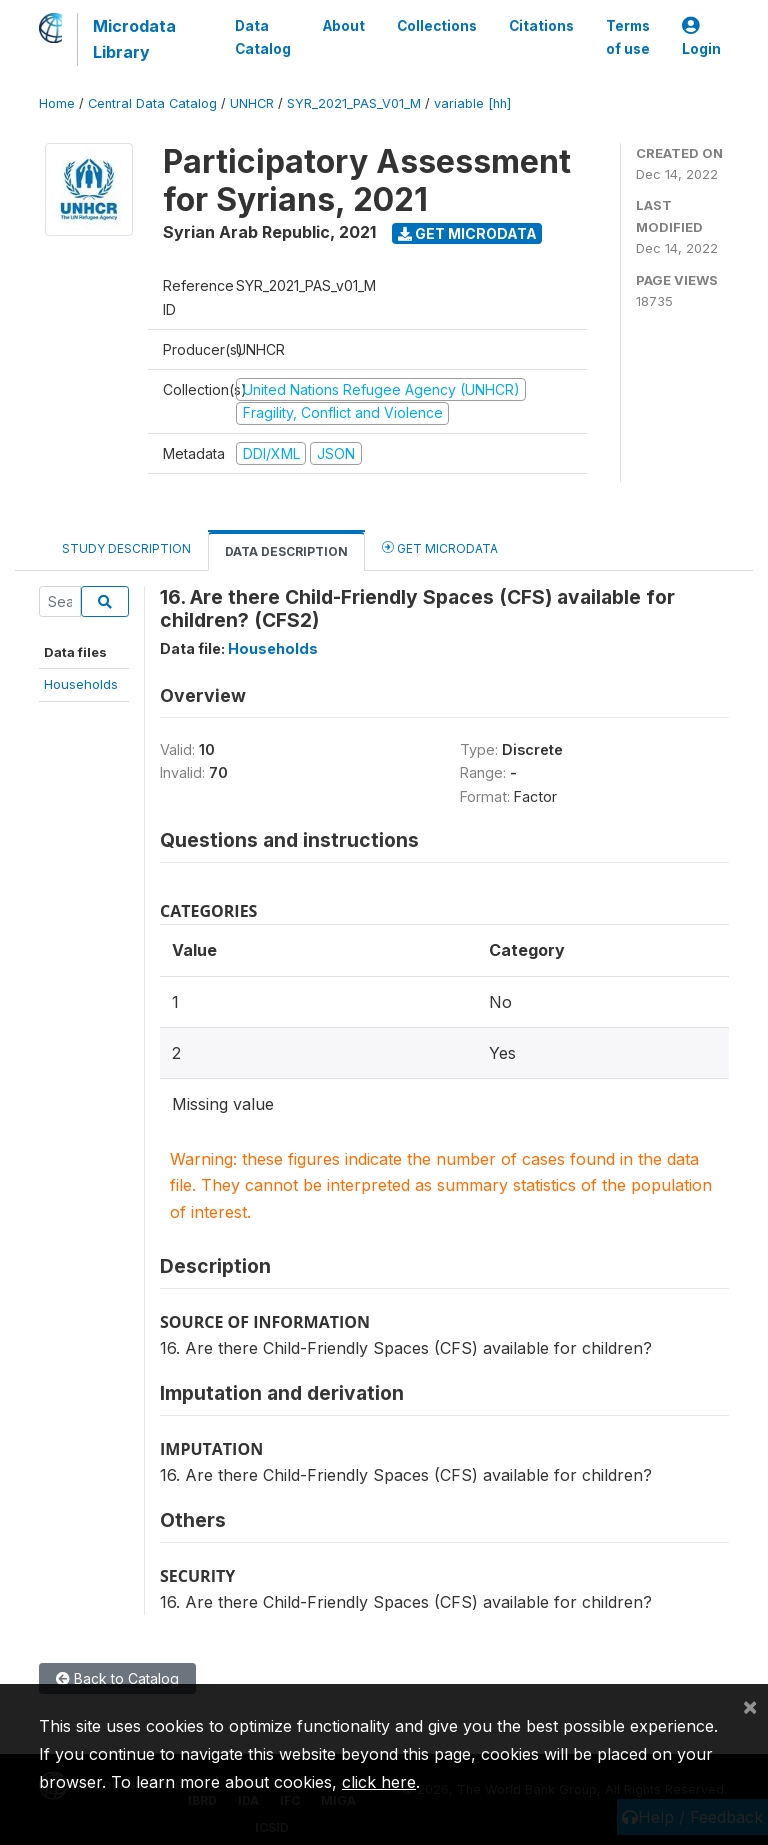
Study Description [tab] (126, 548)
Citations (541, 26)
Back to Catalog (117, 1678)
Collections (437, 26)
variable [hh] (472, 103)
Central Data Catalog (152, 103)
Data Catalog (263, 37)
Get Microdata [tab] (440, 547)
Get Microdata (467, 233)
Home (57, 103)
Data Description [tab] (286, 551)
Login (701, 37)
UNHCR (252, 103)
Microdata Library (134, 39)
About (344, 26)
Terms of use (628, 37)
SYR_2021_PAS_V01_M (354, 103)
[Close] (750, 1706)
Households (81, 684)
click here (379, 1782)
